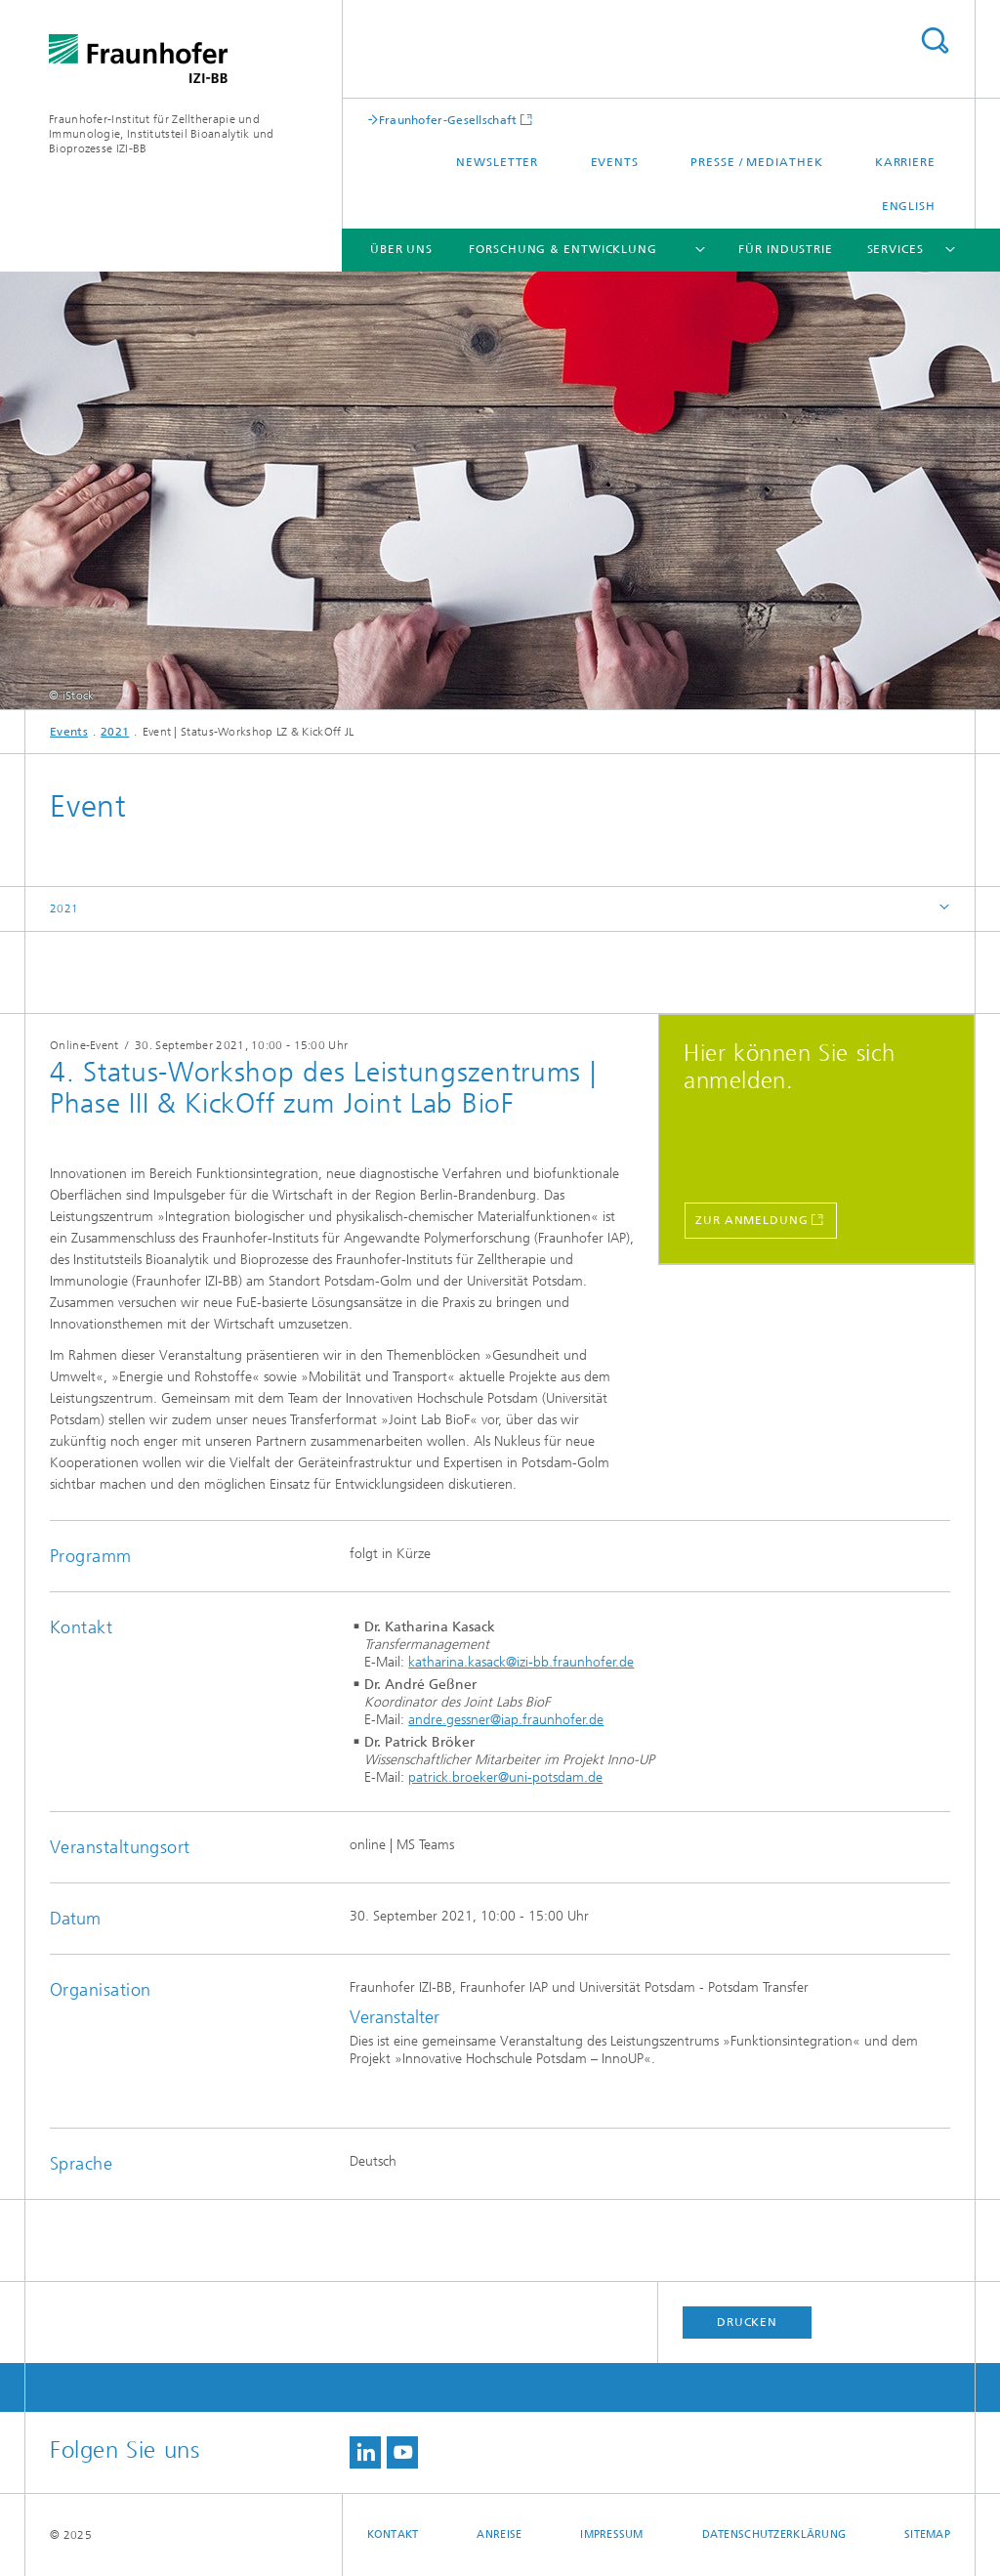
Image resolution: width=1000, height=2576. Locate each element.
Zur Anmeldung (752, 1220)
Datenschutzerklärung (774, 2534)
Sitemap (927, 2534)
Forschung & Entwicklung (563, 249)
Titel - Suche (934, 40)
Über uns (401, 249)
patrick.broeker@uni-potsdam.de (505, 1777)
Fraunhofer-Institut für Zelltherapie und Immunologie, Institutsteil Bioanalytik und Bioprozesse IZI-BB (161, 133)
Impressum (611, 2534)
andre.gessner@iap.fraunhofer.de (506, 1719)
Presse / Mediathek (756, 162)
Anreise (499, 2534)
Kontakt (393, 2534)
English (909, 206)
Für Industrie (785, 249)
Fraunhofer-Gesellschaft (448, 119)
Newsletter (497, 162)
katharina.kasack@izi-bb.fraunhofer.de (521, 1662)
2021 (115, 732)
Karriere (905, 162)
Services (895, 249)
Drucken (747, 2322)
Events (615, 162)
